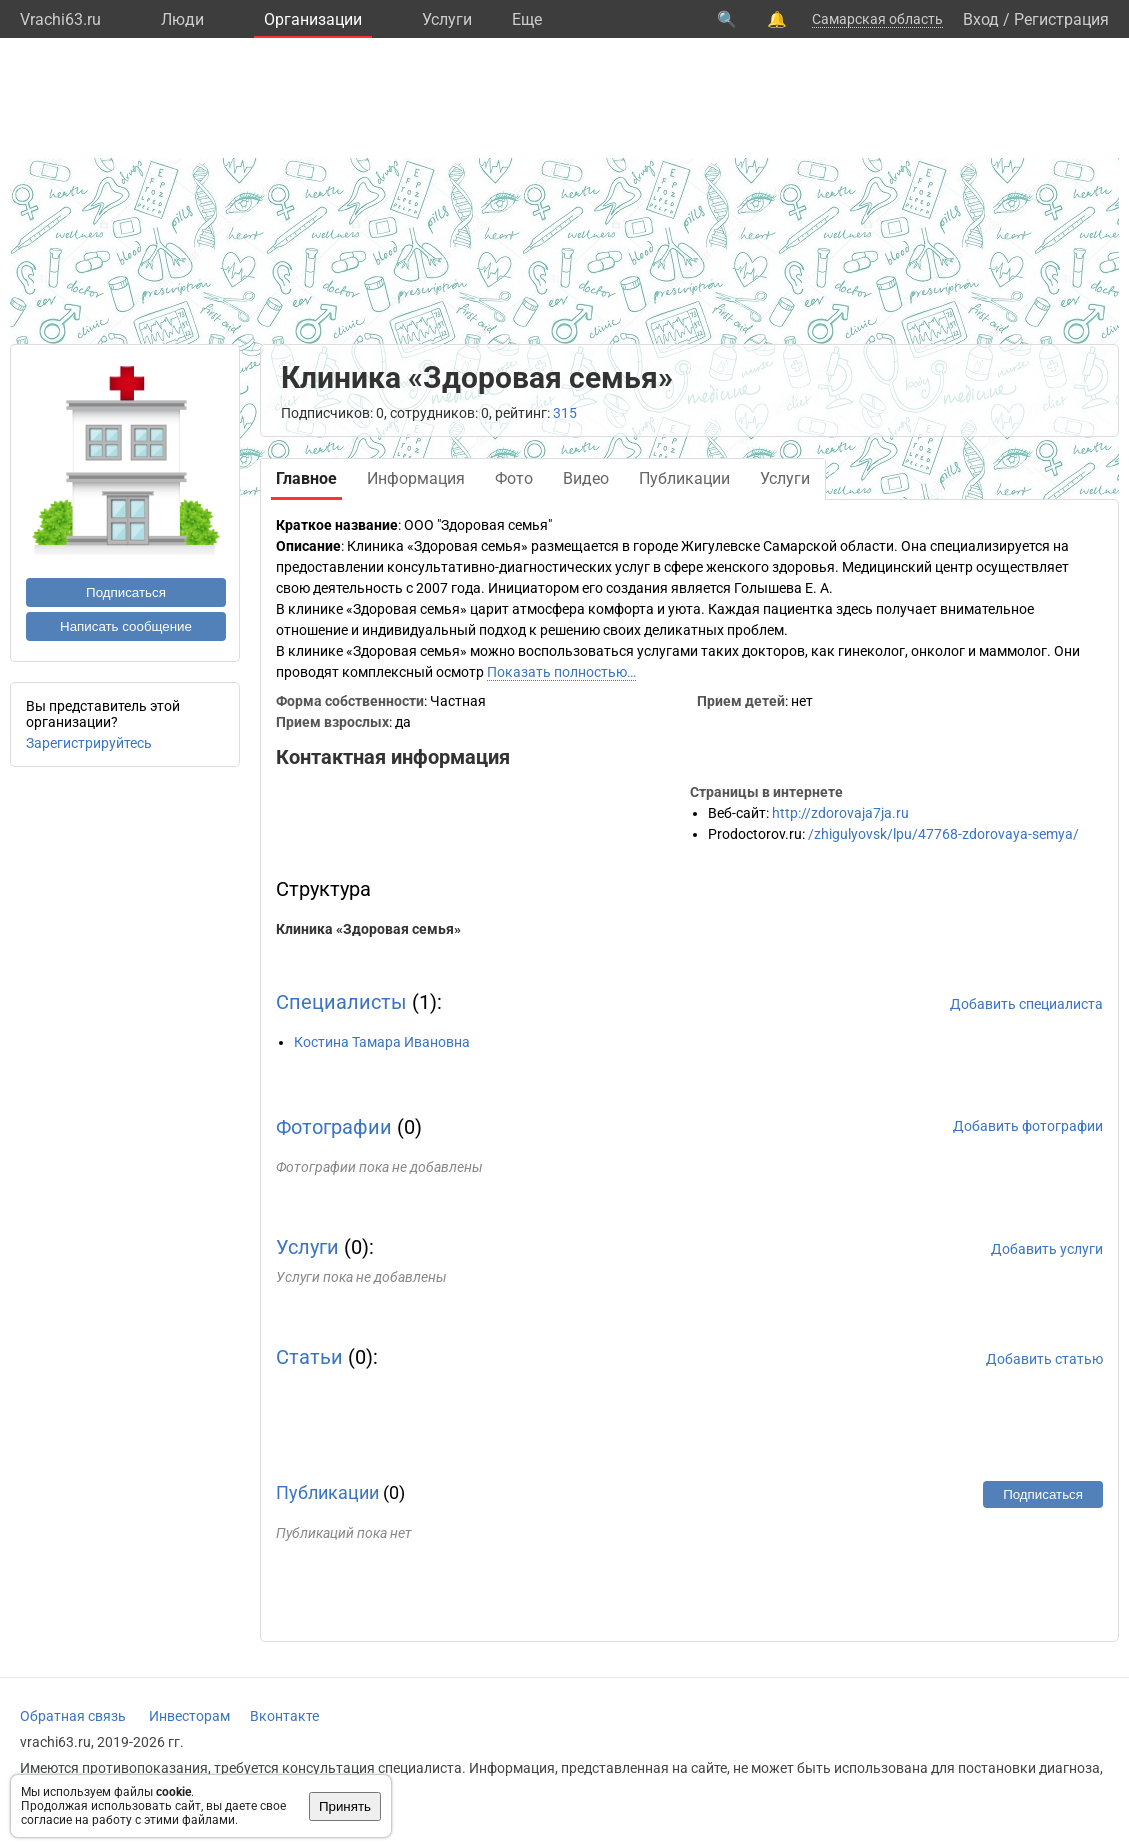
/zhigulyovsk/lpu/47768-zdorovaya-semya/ (943, 834)
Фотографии (334, 1127)
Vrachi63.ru (60, 19)
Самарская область (877, 19)
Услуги (447, 19)
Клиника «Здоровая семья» (368, 929)
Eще (527, 19)
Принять (345, 1806)
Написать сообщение (126, 626)
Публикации (327, 1492)
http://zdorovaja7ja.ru (840, 813)
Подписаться (126, 592)
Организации (313, 19)
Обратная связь (73, 1716)
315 (565, 413)
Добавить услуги (1047, 1249)
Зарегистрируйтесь (89, 743)
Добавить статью (1044, 1359)
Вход (981, 19)
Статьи (309, 1357)
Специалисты (341, 1002)
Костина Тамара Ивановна (382, 1042)
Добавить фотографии (1028, 1126)
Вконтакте (284, 1716)
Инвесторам (189, 1716)
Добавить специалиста (1026, 1004)
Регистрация (1061, 19)
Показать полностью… (561, 672)
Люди (182, 19)
